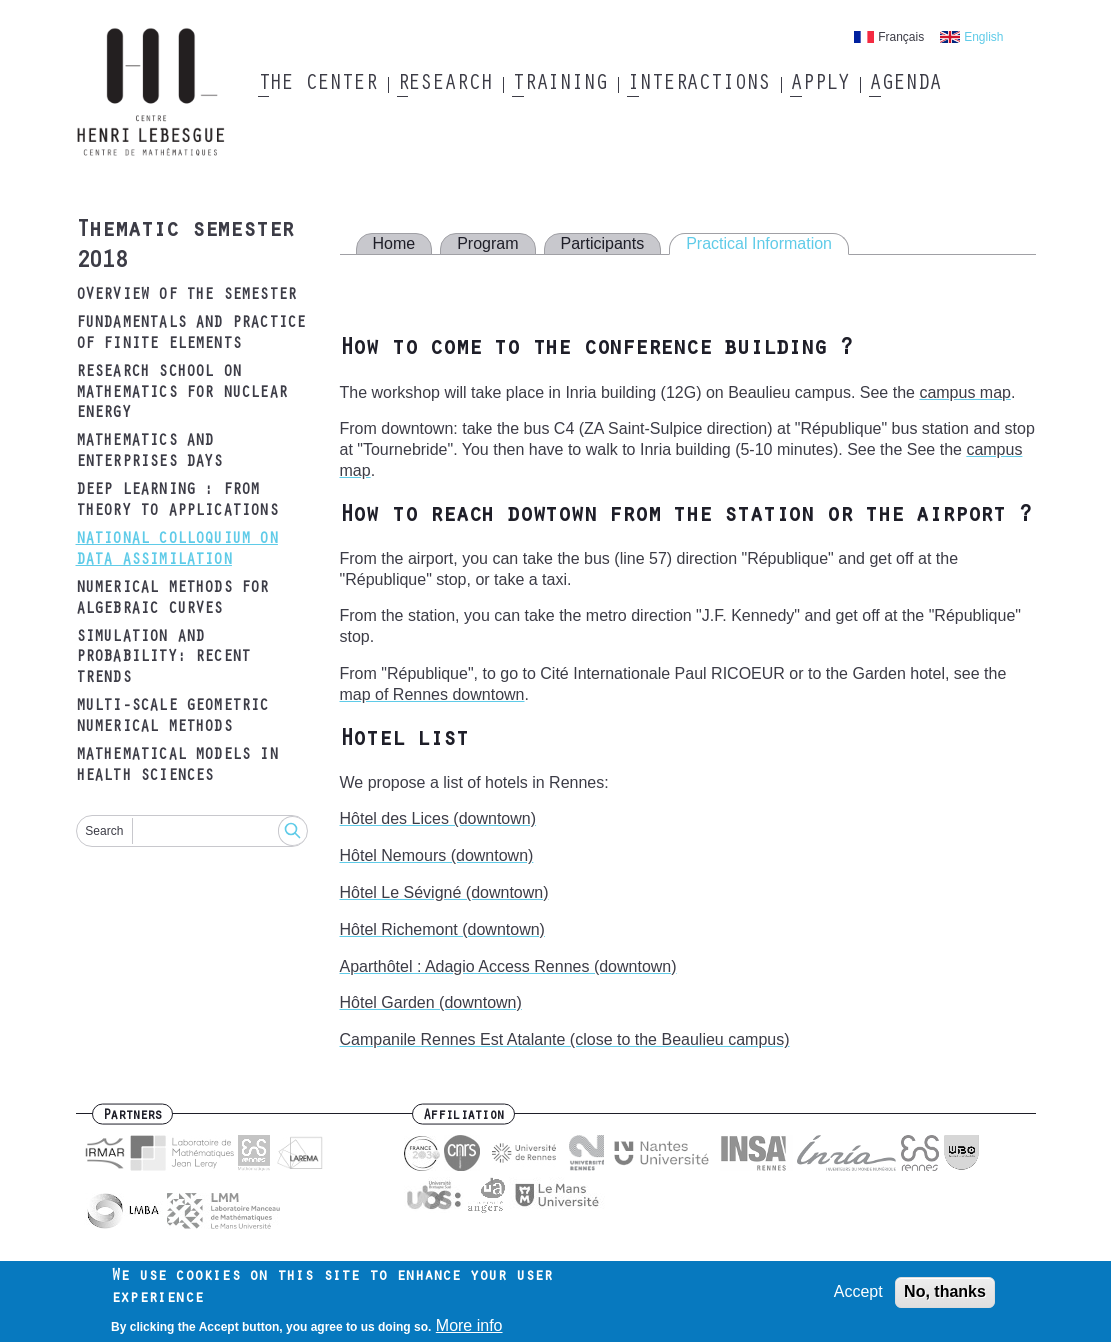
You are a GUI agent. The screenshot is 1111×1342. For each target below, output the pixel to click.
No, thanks (945, 1296)
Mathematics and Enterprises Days (149, 452)
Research (444, 85)
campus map (965, 392)
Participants (603, 243)
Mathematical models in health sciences (177, 766)
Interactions (698, 85)
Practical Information (759, 243)
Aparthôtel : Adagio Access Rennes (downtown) (508, 966)
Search (104, 831)
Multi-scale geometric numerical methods (172, 717)
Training (559, 85)
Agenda (904, 85)
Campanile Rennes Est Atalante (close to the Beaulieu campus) (565, 1039)
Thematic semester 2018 (185, 247)
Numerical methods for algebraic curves (172, 599)
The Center (317, 85)
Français (901, 37)
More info (469, 1330)
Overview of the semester (186, 296)
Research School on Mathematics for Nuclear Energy (182, 394)
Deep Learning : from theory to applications (177, 501)
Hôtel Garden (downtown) (431, 1002)
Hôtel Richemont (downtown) (442, 929)
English (983, 37)
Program (487, 243)
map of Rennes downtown (432, 694)
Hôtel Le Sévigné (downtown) (444, 892)
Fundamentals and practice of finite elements (191, 334)
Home (394, 243)
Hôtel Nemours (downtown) (437, 855)
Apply (820, 85)
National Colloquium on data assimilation (177, 550)
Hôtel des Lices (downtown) (438, 818)
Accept (858, 1296)
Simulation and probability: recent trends (163, 659)
